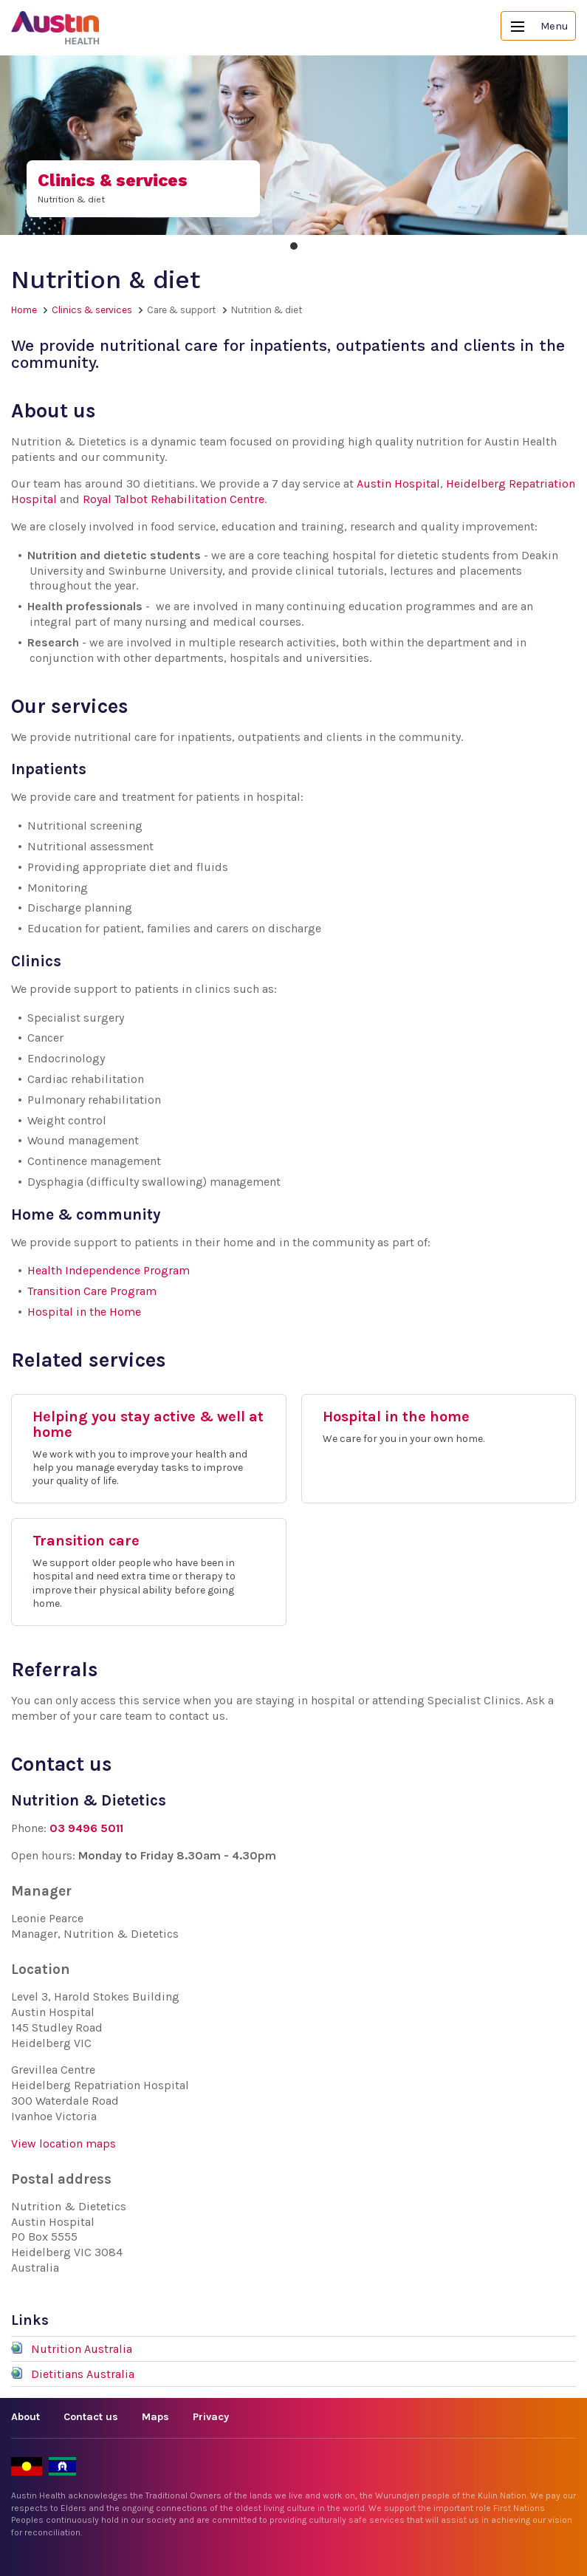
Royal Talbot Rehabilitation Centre (173, 499)
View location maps (63, 2143)
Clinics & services (92, 309)
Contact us (90, 2417)
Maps (155, 2417)
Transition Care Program (92, 1291)
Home (24, 309)
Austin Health (55, 27)
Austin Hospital (398, 483)
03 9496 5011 (86, 1828)
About (25, 2417)
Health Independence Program (108, 1270)
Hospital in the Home (84, 1312)
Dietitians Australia (82, 2374)
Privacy (211, 2417)
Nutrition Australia (81, 2349)
